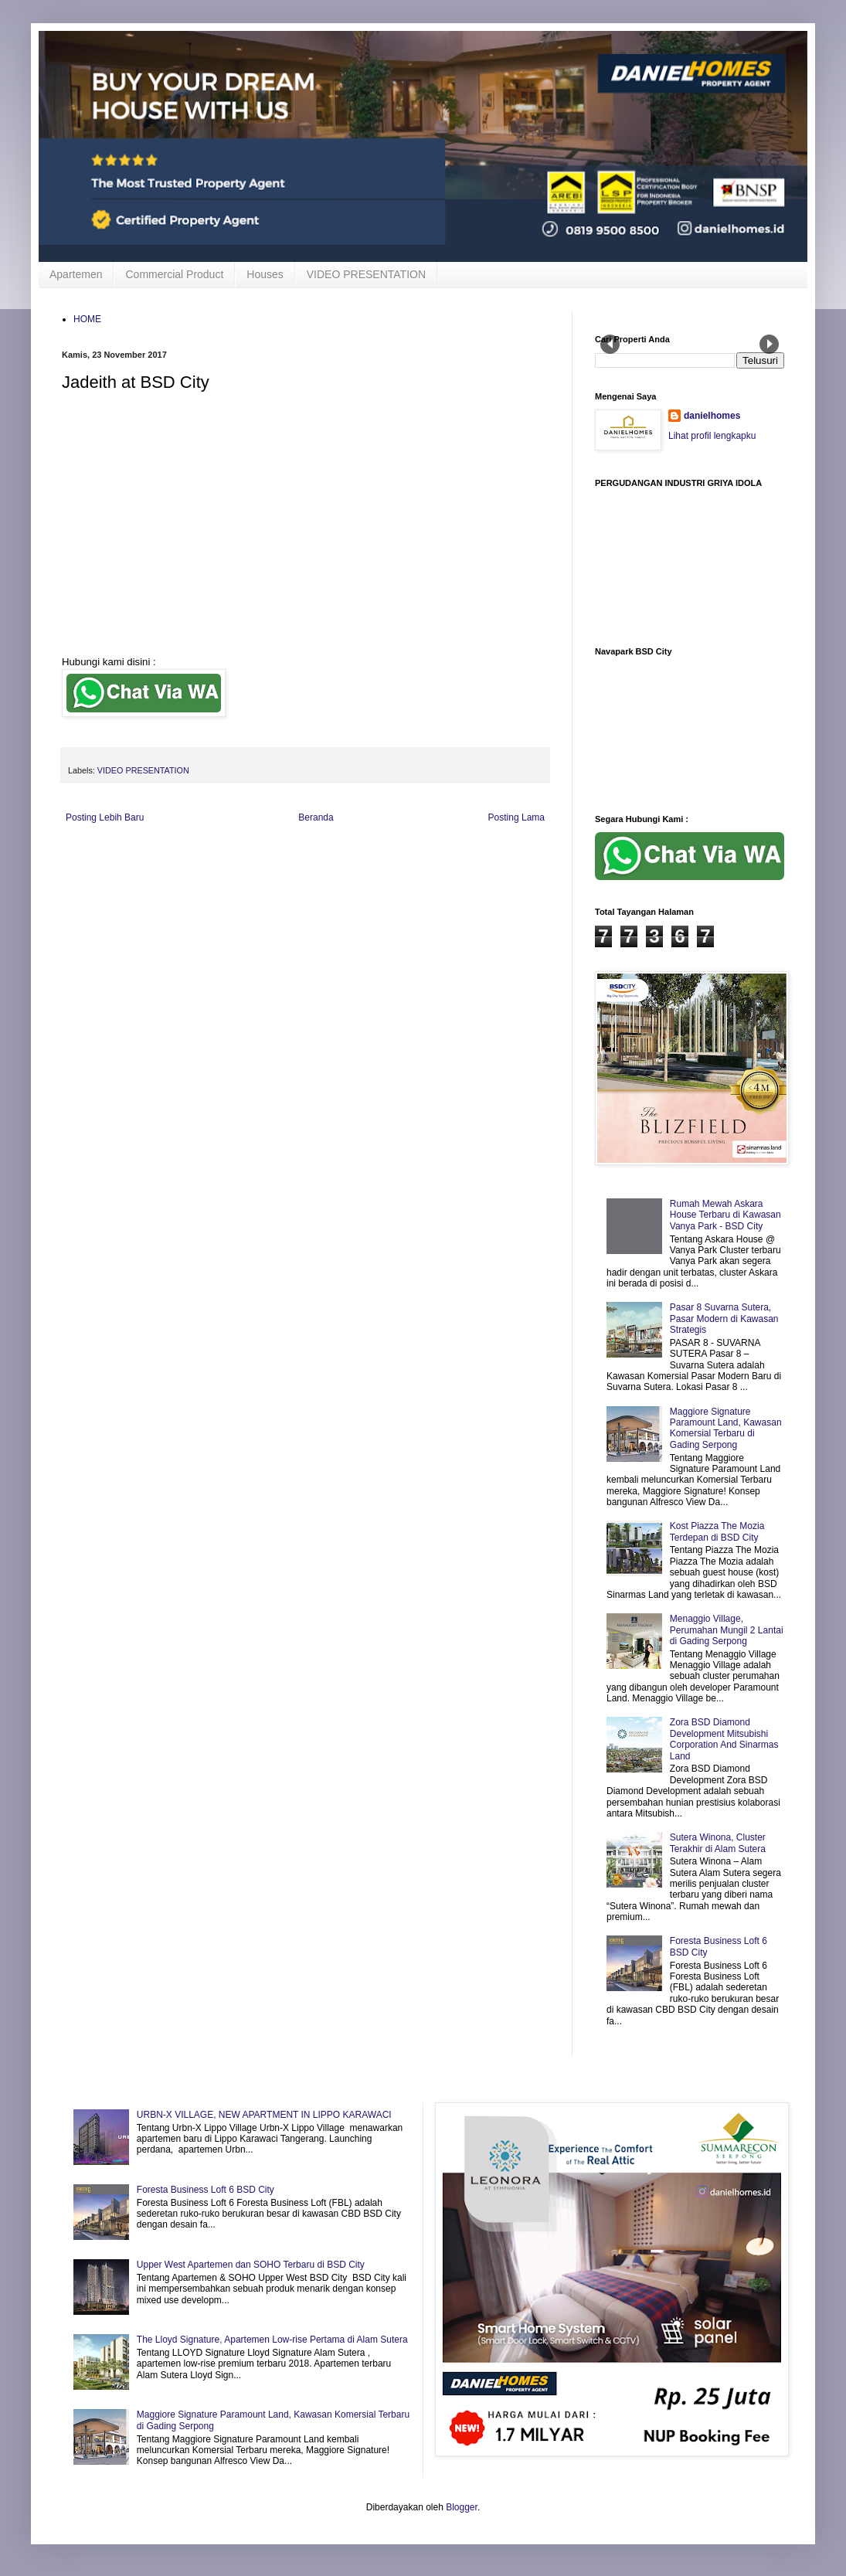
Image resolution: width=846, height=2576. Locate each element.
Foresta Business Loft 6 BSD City (205, 2189)
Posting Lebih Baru (105, 817)
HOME (87, 319)
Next (769, 344)
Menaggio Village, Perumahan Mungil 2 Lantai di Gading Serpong (726, 1630)
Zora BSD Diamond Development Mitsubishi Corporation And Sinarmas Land (724, 1739)
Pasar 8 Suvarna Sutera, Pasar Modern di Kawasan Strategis (724, 1318)
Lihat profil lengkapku (712, 435)
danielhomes (712, 415)
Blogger (461, 2507)
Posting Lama (516, 817)
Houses (264, 274)
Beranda (315, 817)
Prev (610, 344)
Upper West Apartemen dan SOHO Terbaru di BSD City (251, 2264)
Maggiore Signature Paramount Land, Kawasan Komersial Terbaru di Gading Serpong (726, 1428)
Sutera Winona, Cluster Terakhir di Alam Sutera (718, 1843)
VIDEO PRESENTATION (366, 274)
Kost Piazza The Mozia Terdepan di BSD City (717, 1531)
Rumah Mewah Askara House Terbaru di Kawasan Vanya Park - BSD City (725, 1215)
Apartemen (75, 274)
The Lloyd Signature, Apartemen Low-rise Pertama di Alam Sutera (272, 2339)
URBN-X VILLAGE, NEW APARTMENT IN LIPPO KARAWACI (264, 2114)
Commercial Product (174, 274)
